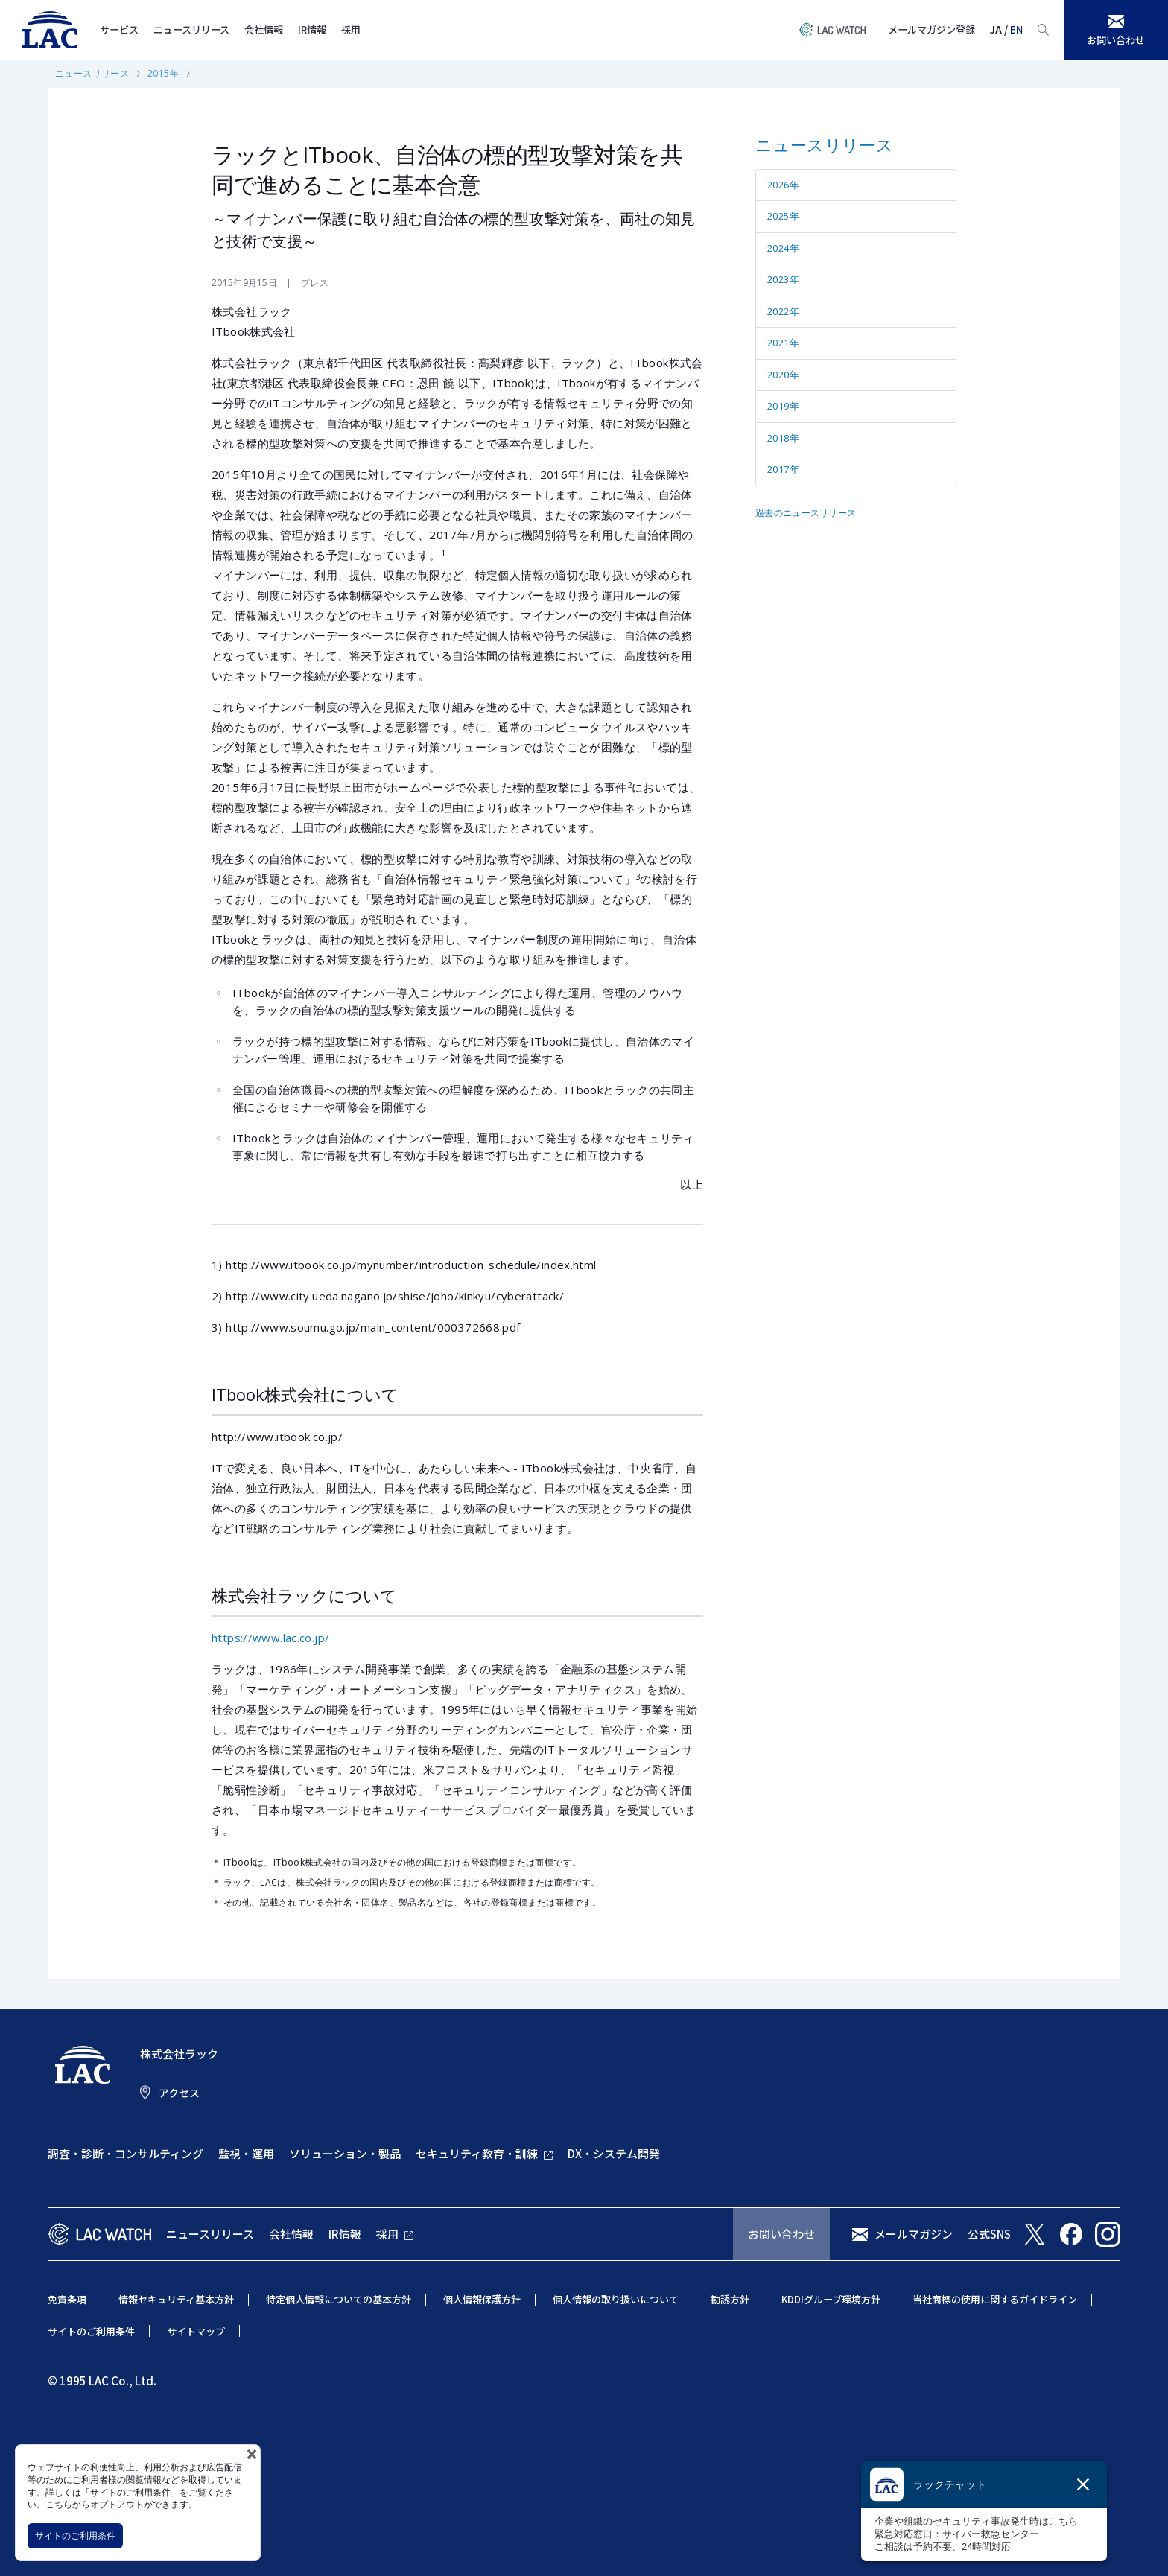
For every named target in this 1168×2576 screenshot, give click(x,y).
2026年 (783, 184)
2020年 (783, 374)
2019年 (783, 406)
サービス (119, 29)
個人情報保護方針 (482, 2299)
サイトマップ (196, 2331)
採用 (351, 29)
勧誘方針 (730, 2299)
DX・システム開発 (614, 2153)
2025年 (783, 216)
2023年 (783, 279)
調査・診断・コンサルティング (125, 2153)
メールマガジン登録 (931, 29)
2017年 (783, 469)
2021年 (783, 342)
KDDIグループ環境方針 (830, 2299)
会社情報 (263, 29)
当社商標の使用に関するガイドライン (995, 2299)
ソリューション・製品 (345, 2153)
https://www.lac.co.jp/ (270, 1637)
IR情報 (312, 29)
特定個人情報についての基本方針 (338, 2299)
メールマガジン (914, 2234)
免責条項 (67, 2299)
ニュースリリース (191, 29)
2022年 (783, 311)
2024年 (783, 248)
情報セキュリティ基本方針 (176, 2299)
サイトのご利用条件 (75, 2535)
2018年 (783, 438)
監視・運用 (246, 2153)
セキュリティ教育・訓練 (477, 2153)
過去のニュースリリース (805, 512)
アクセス (179, 2092)
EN (1016, 29)
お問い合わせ (781, 2234)
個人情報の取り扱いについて (616, 2299)
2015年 (163, 73)
